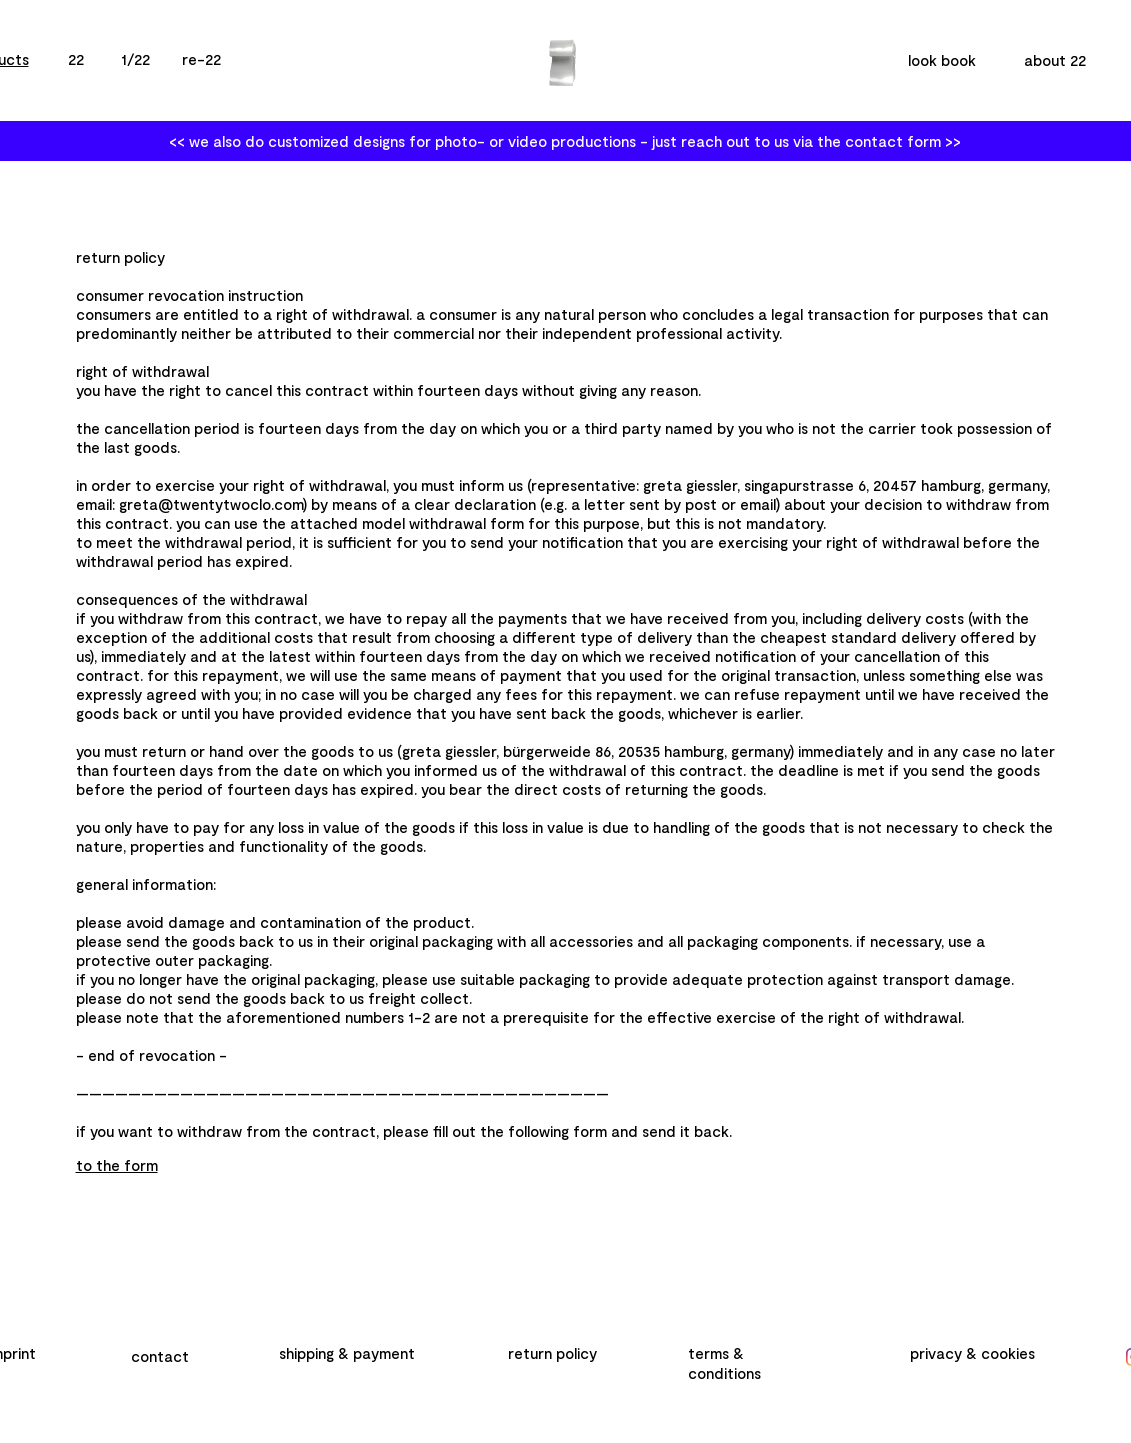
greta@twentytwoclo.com (211, 504)
